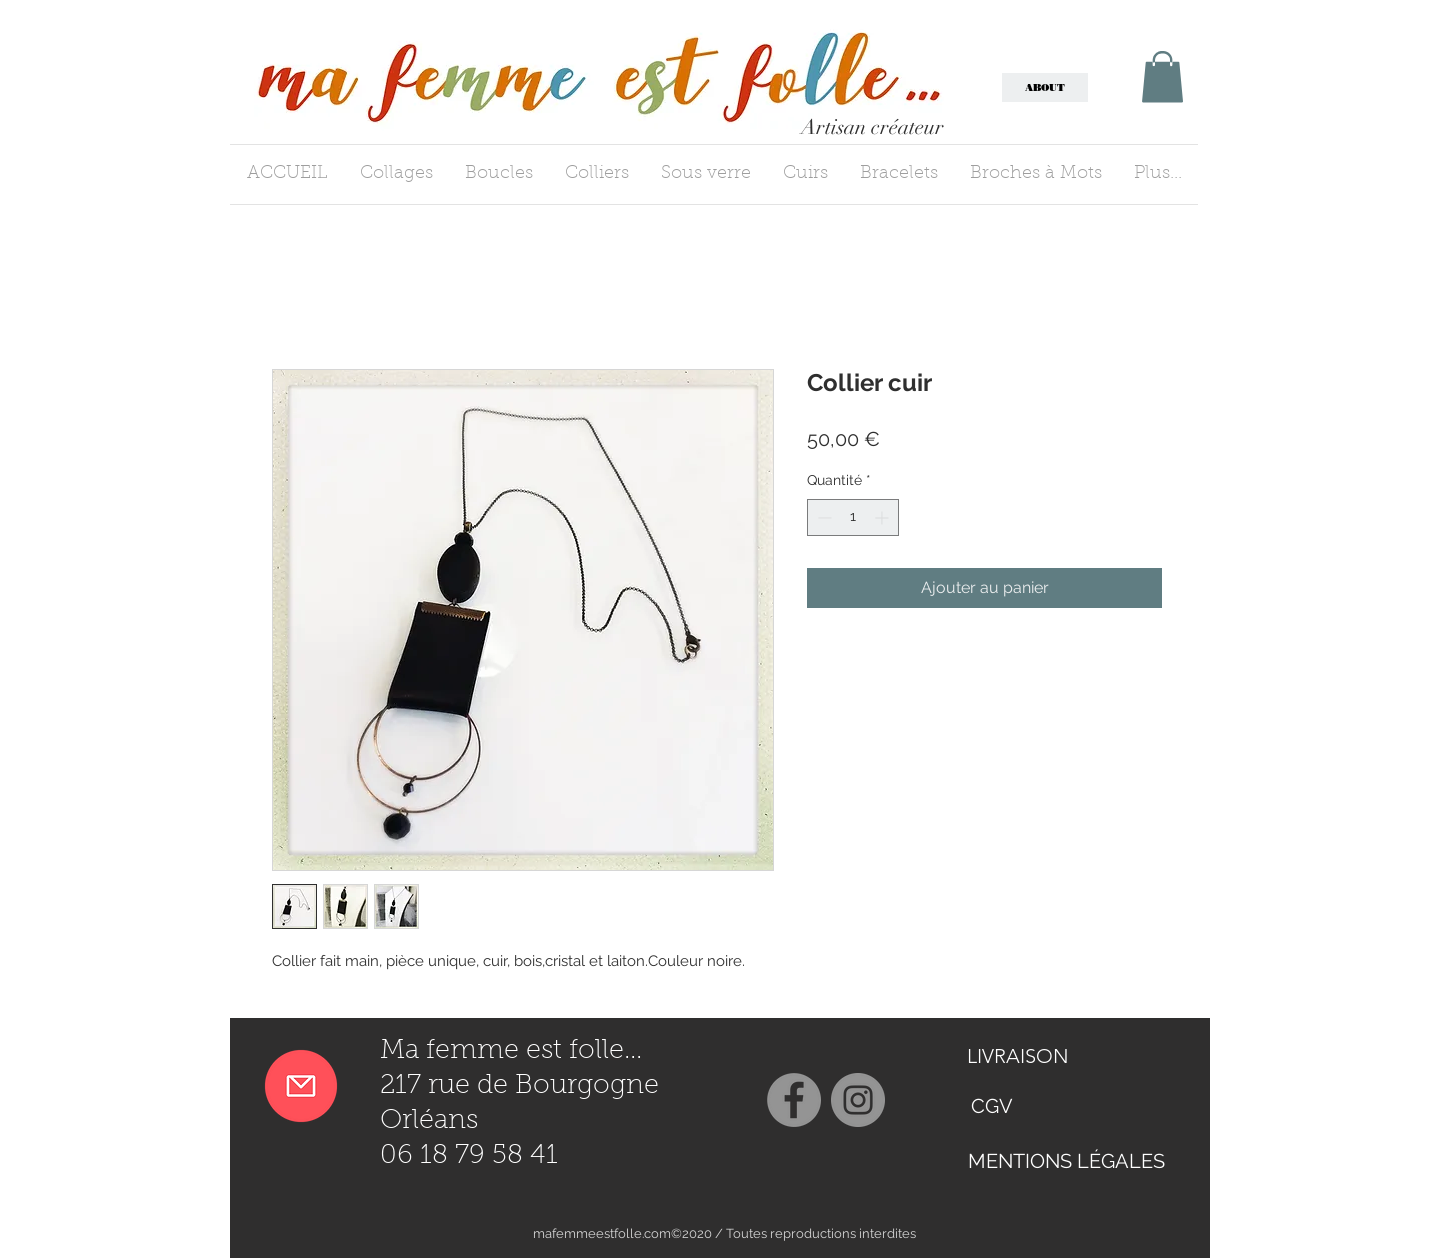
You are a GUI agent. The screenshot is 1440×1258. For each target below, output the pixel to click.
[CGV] (991, 1106)
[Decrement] (822, 517)
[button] (1162, 76)
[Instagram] (858, 1100)
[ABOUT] (1045, 87)
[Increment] (883, 517)
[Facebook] (794, 1100)
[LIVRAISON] (1037, 1055)
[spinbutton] (853, 517)
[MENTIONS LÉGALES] (1066, 1160)
